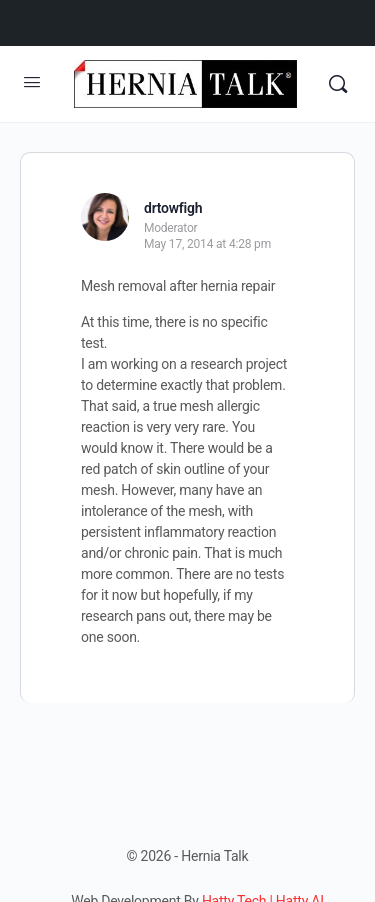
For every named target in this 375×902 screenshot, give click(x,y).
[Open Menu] (32, 82)
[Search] (338, 84)
